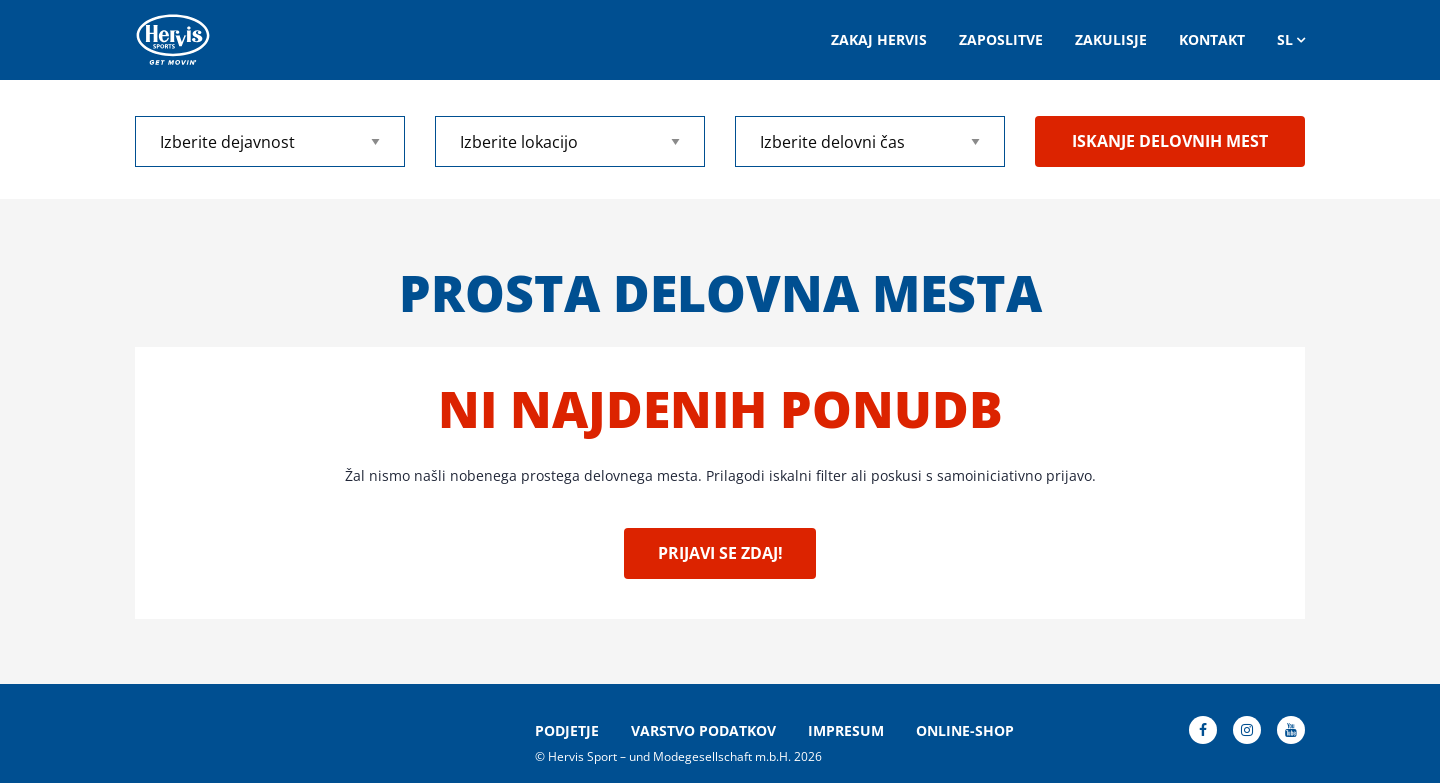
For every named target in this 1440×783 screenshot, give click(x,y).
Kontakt (1212, 39)
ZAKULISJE (1111, 39)
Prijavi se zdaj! (720, 553)
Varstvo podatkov (703, 731)
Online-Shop (965, 731)
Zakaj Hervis (879, 39)
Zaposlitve (1001, 39)
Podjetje (567, 731)
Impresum (846, 731)
